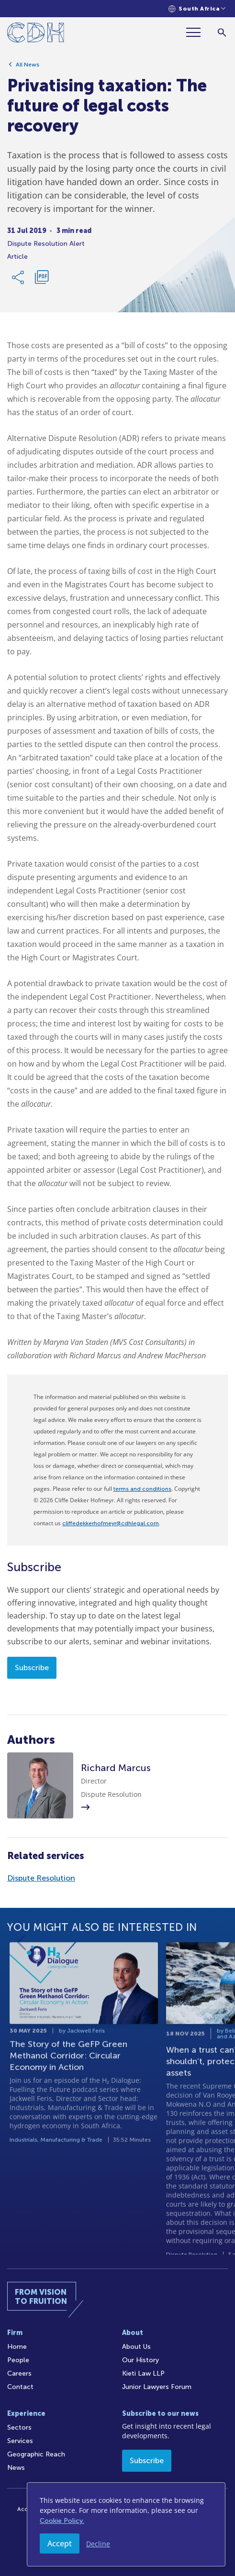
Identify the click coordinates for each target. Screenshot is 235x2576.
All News (27, 68)
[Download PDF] (41, 280)
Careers (19, 2373)
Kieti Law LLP (143, 2373)
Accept (59, 2543)
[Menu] (197, 32)
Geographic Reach (36, 2454)
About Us (136, 2347)
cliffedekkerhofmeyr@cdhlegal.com (110, 1523)
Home (17, 2347)
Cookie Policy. (62, 2521)
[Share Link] (18, 280)
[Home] (35, 34)
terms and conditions (142, 1489)
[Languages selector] (196, 8)
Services (20, 2441)
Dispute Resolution (41, 1877)
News (16, 2468)
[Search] (221, 32)
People (18, 2360)
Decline (98, 2543)
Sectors (19, 2427)
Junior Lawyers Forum (156, 2387)
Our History (140, 2360)
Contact (20, 2387)
